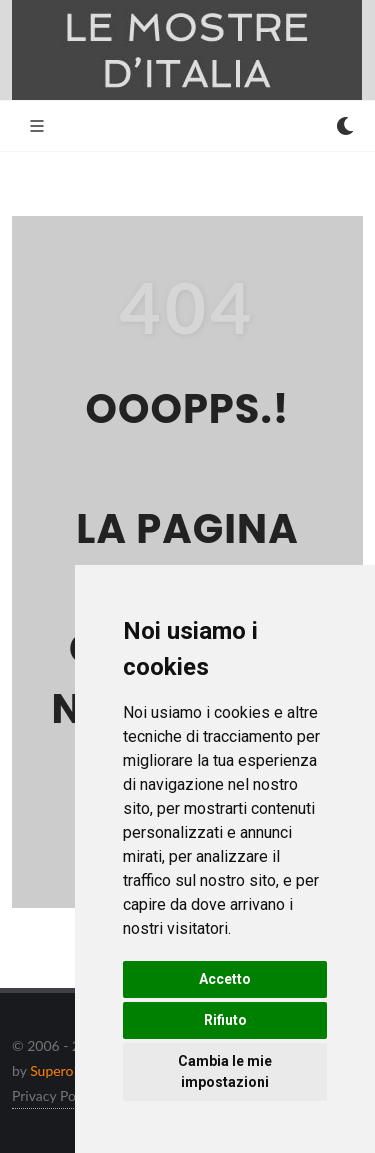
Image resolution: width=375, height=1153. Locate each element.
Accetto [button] (225, 979)
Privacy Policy (54, 1095)
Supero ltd (61, 1070)
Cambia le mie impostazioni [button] (225, 1071)
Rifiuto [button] (225, 1020)
